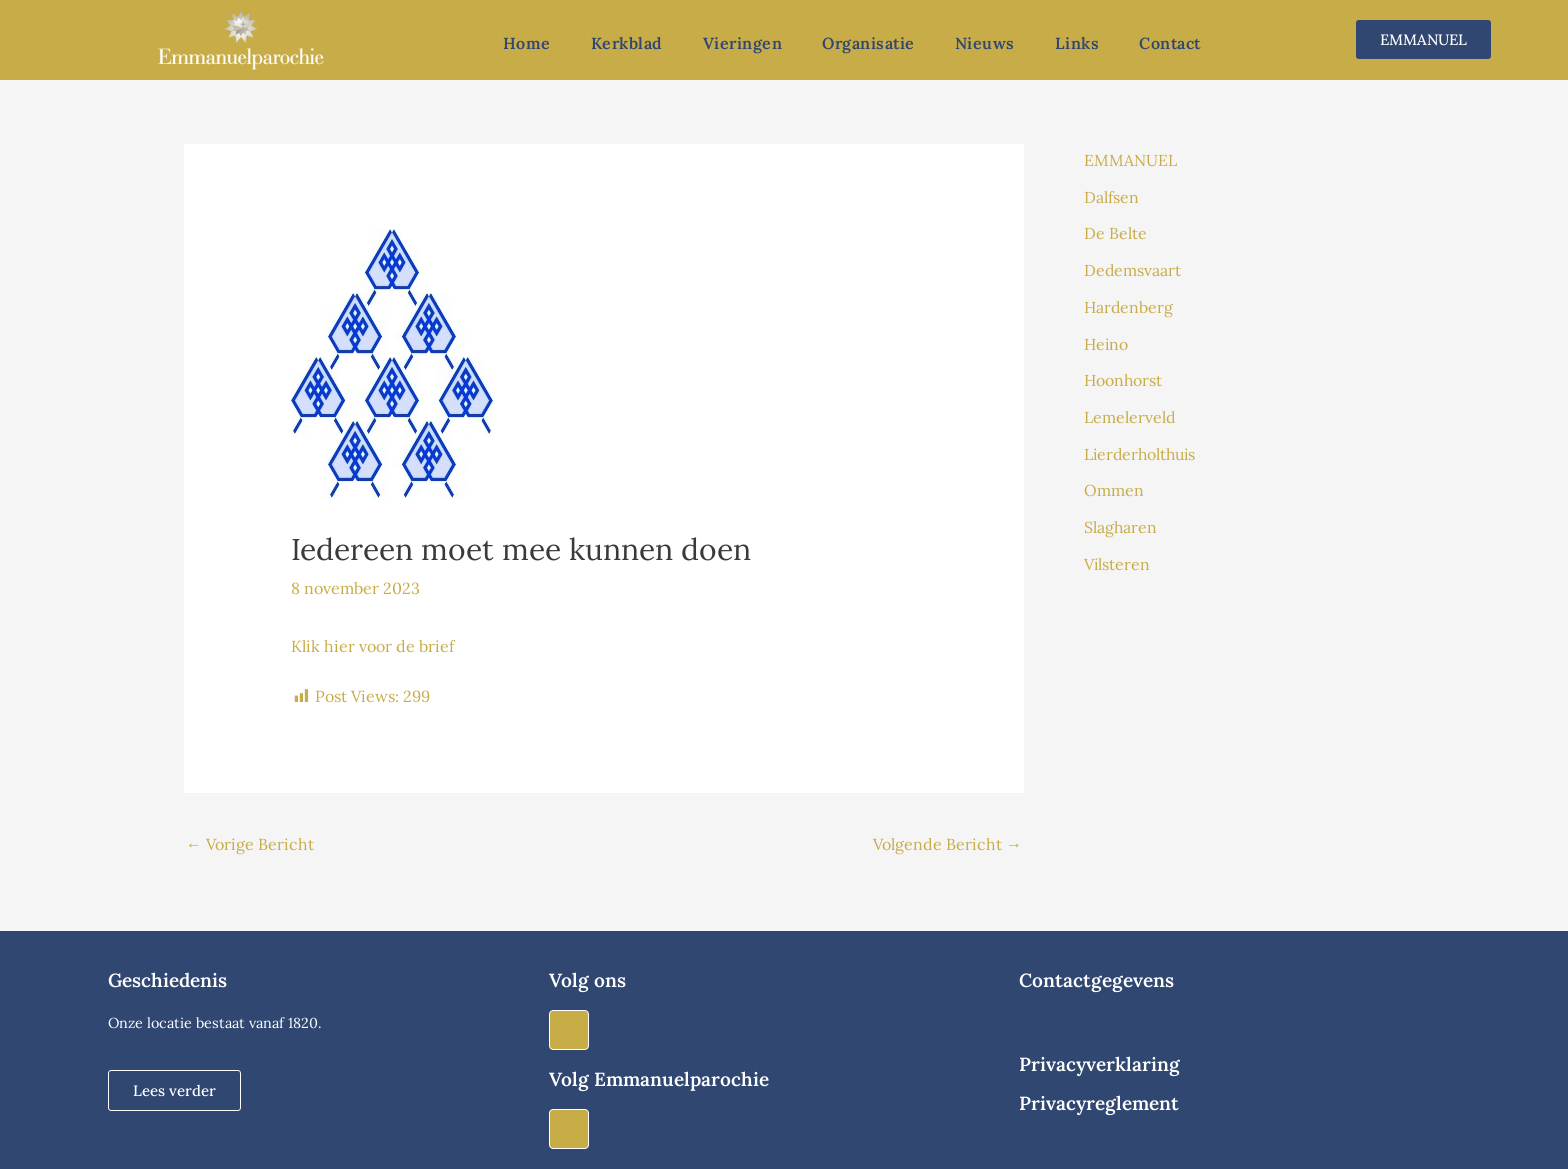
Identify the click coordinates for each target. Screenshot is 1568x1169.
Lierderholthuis (1142, 448)
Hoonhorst (1123, 376)
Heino (1106, 340)
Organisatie (868, 43)
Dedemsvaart (1133, 268)
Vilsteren (1117, 556)
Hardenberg (1129, 304)
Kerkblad (627, 43)
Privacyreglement (1099, 1103)
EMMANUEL (1130, 160)
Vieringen (743, 43)
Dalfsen (1111, 196)
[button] (174, 1090)
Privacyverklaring (1099, 1064)
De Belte (1115, 232)
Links (1077, 43)
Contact (1170, 43)
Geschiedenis (167, 980)
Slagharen (1121, 520)
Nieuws (985, 43)
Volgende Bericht (947, 844)
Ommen (1114, 484)
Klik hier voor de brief (372, 646)
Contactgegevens (1096, 980)
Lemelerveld (1130, 412)
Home (527, 43)
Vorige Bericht (250, 844)
